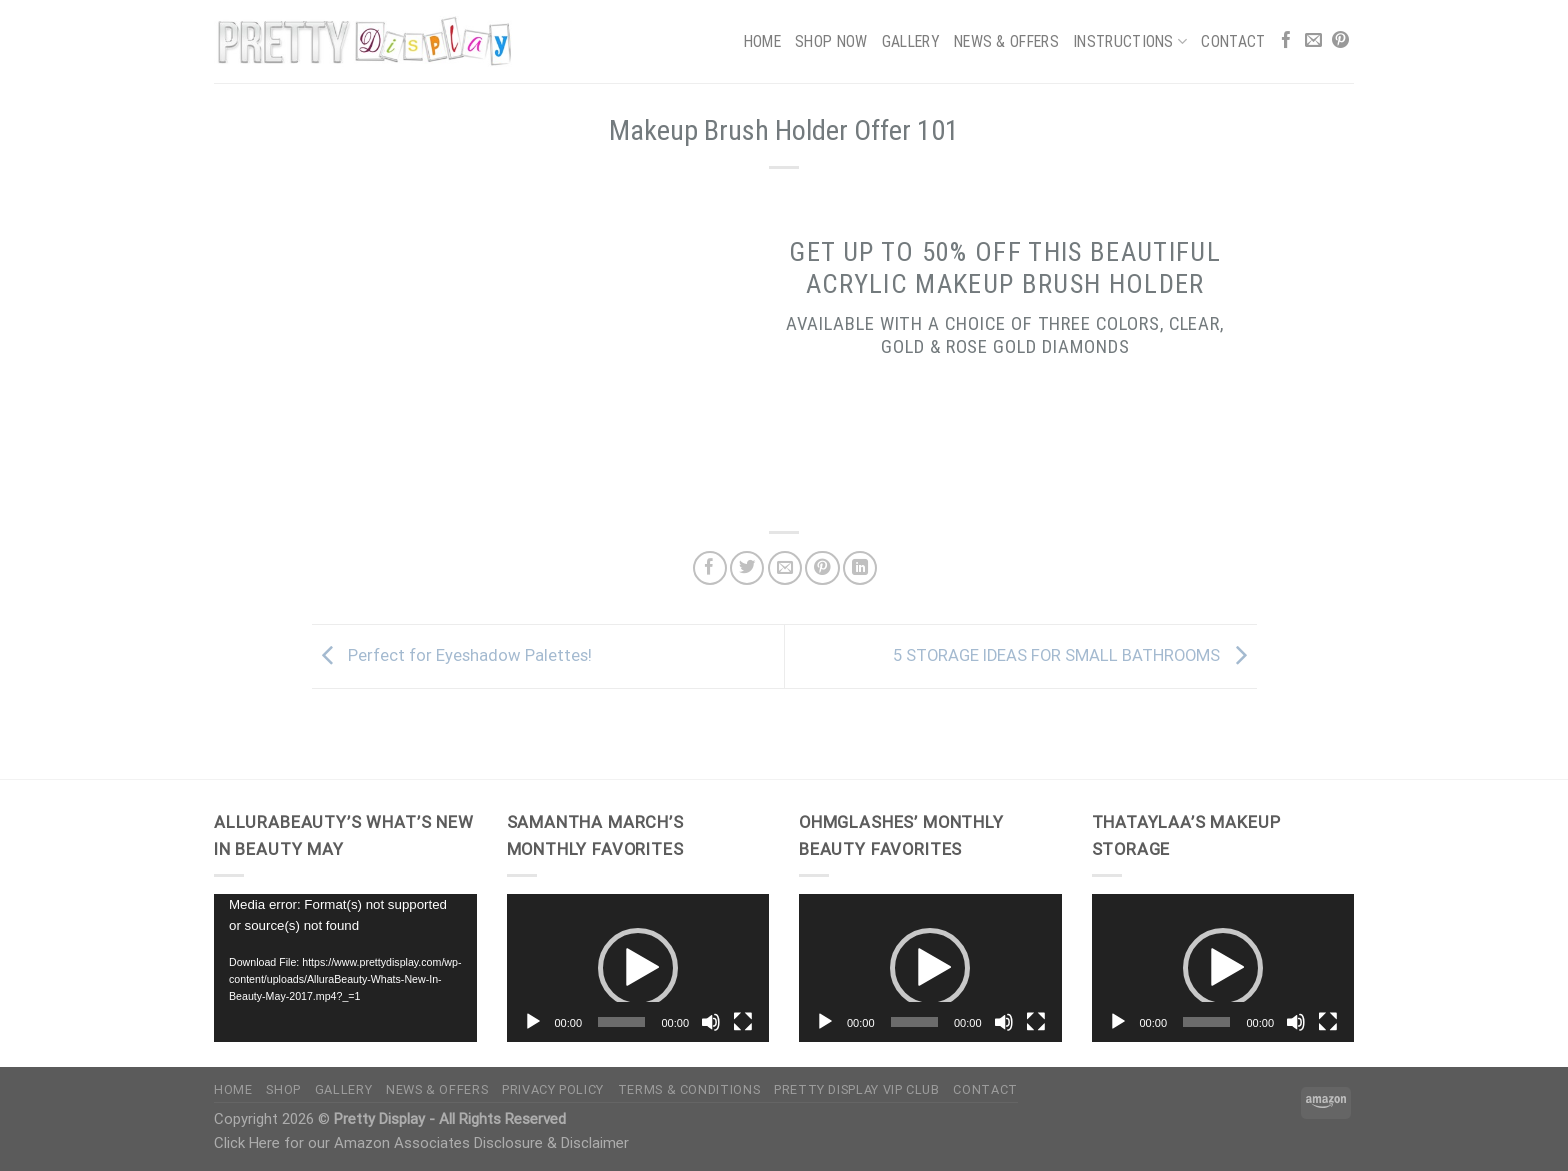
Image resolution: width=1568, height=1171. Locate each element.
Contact (1233, 41)
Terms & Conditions (689, 1089)
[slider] (621, 1022)
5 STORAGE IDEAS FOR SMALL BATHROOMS (1075, 655)
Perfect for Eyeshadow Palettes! (452, 655)
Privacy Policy (553, 1089)
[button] (638, 968)
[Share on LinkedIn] (860, 568)
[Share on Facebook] (710, 568)
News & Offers (1006, 41)
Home (762, 41)
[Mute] (711, 1022)
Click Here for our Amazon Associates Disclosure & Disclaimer (421, 1143)
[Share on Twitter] (747, 568)
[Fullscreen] (743, 1022)
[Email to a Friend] (785, 568)
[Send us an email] (1313, 41)
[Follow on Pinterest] (1340, 41)
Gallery (911, 41)
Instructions (1130, 41)
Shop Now (831, 41)
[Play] (533, 1022)
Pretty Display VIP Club (857, 1089)
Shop (283, 1089)
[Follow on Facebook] (1286, 41)
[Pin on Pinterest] (822, 568)
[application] (345, 968)
